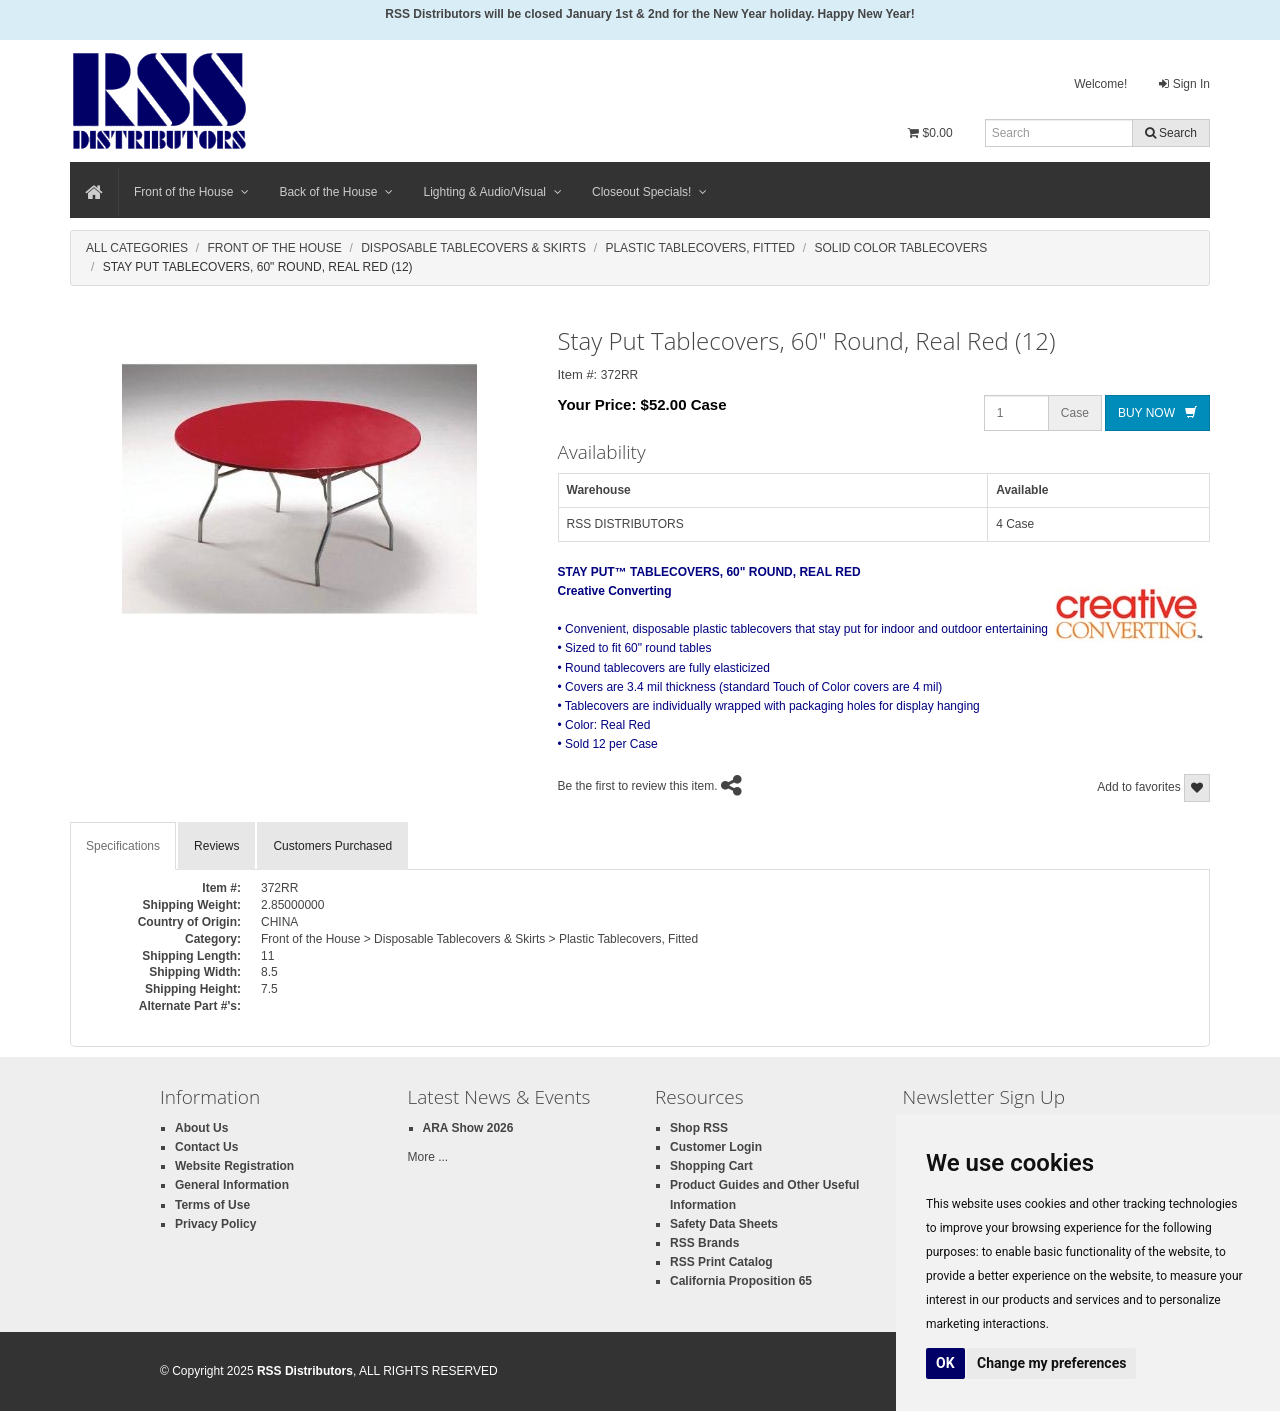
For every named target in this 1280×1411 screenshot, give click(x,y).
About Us (201, 1128)
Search (1171, 133)
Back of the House (336, 192)
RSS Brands (704, 1243)
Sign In (1184, 84)
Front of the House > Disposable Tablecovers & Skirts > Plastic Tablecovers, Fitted (479, 939)
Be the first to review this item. (638, 786)
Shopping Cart (711, 1166)
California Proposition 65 (741, 1281)
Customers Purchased (332, 846)
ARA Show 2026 (468, 1128)
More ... (428, 1157)
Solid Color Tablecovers (900, 248)
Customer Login (716, 1147)
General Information (232, 1185)
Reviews (216, 846)
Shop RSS (699, 1128)
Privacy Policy (215, 1224)
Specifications (123, 846)
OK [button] (945, 1363)
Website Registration (234, 1166)
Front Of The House (274, 248)
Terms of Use (212, 1205)
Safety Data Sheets (724, 1224)
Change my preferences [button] (1051, 1363)
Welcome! (1100, 84)
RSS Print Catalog (721, 1262)
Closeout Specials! (649, 192)
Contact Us (206, 1147)
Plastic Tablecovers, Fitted (700, 248)
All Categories (137, 248)
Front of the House (191, 192)
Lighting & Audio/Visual (492, 192)
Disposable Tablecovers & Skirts (473, 248)
